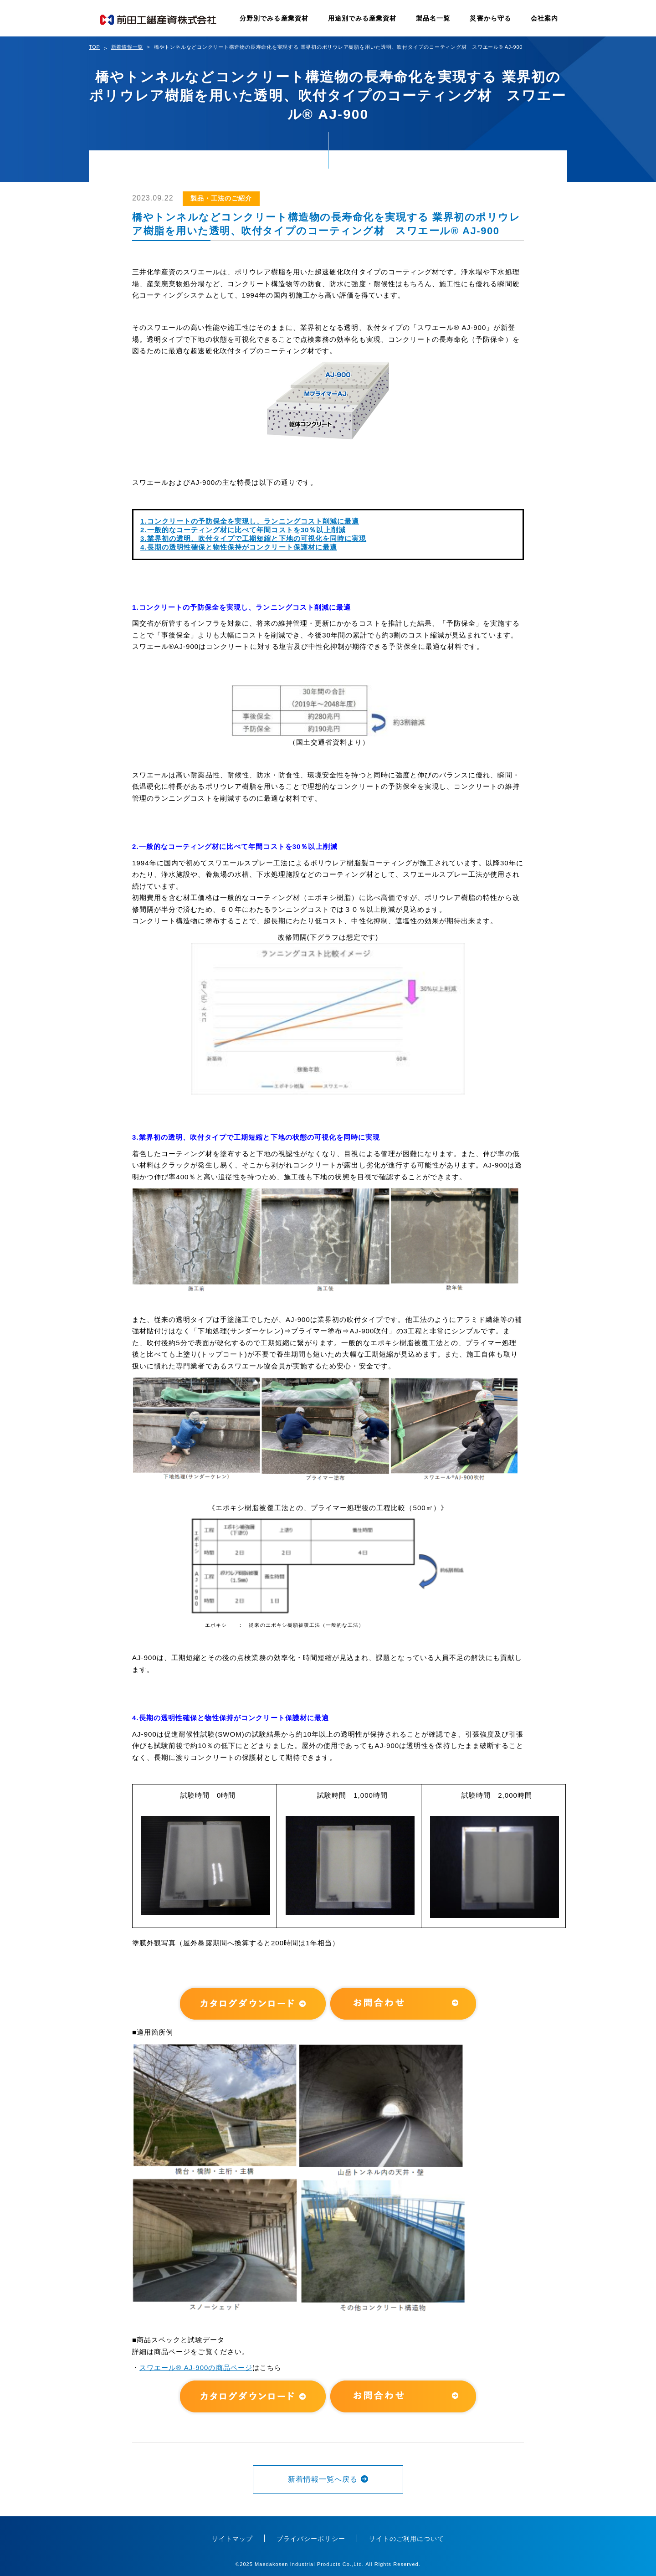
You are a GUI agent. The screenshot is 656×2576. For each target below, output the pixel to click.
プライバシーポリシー (311, 2538)
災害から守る (490, 18)
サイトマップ (232, 2538)
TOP (94, 47)
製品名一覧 (433, 18)
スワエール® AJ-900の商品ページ (195, 2367)
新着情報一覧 (127, 47)
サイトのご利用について (407, 2538)
